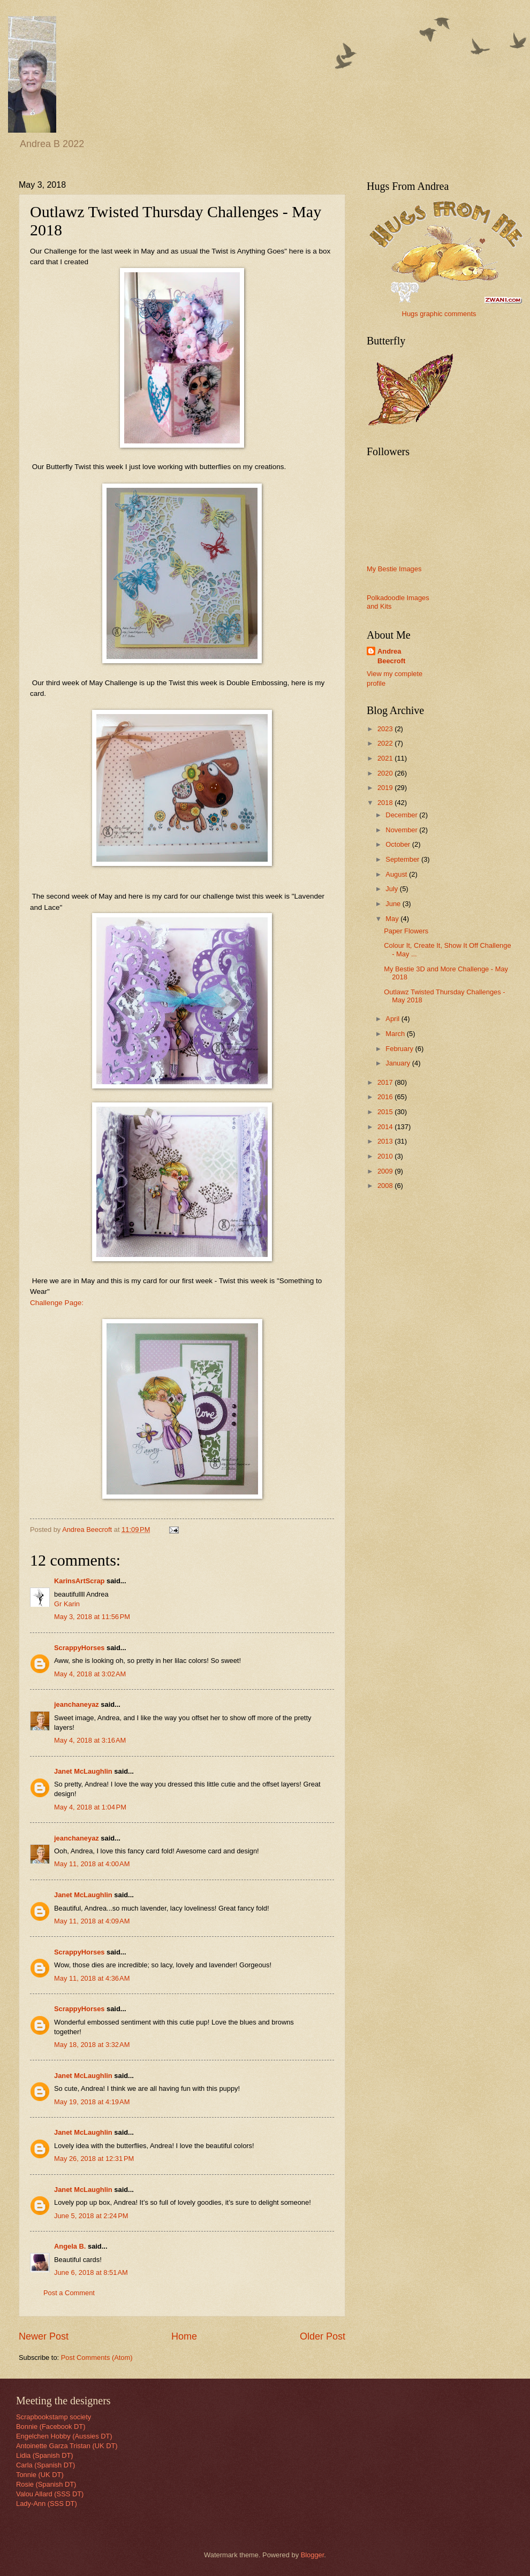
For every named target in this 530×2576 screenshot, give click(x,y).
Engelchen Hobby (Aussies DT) (64, 2436)
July (392, 889)
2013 (386, 1141)
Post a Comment (69, 2293)
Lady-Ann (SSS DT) (46, 2504)
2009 (386, 1171)
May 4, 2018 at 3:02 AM (90, 1674)
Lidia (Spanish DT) (44, 2455)
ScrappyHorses (79, 1648)
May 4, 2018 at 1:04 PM (90, 1807)
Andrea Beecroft (391, 656)
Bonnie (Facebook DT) (51, 2426)
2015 (386, 1112)
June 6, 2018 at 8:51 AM (91, 2272)
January (398, 1063)
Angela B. (70, 2246)
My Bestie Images (394, 569)
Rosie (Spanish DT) (46, 2484)
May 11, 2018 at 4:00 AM (92, 1864)
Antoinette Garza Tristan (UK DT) (67, 2446)
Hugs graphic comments (439, 314)
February (400, 1049)
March (395, 1034)
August (397, 874)
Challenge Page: (57, 1303)
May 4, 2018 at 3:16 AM (90, 1740)
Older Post (322, 2336)
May (392, 919)
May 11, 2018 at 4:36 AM (92, 1978)
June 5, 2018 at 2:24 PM (91, 2216)
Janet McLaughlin (83, 1771)
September (403, 859)
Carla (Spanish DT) (45, 2465)
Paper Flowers (406, 931)
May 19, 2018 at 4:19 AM (92, 2102)
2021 (386, 758)
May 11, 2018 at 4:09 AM (92, 1921)
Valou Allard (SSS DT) (50, 2494)
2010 (386, 1156)
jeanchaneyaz (76, 1704)
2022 (386, 743)
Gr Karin (67, 1604)
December (402, 815)
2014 (386, 1127)
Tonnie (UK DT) (40, 2475)
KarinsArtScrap (79, 1581)
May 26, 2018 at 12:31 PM (94, 2159)
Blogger (312, 2555)
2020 (386, 773)
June (394, 904)
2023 (386, 729)
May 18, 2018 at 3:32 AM (92, 2045)
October (398, 844)
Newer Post (44, 2336)
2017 (386, 1082)
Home (184, 2336)
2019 (386, 788)
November (402, 830)
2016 (386, 1097)
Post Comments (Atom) (97, 2357)
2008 (386, 1186)
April (393, 1019)
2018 (386, 803)
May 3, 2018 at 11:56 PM (92, 1617)
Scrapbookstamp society (53, 2417)
